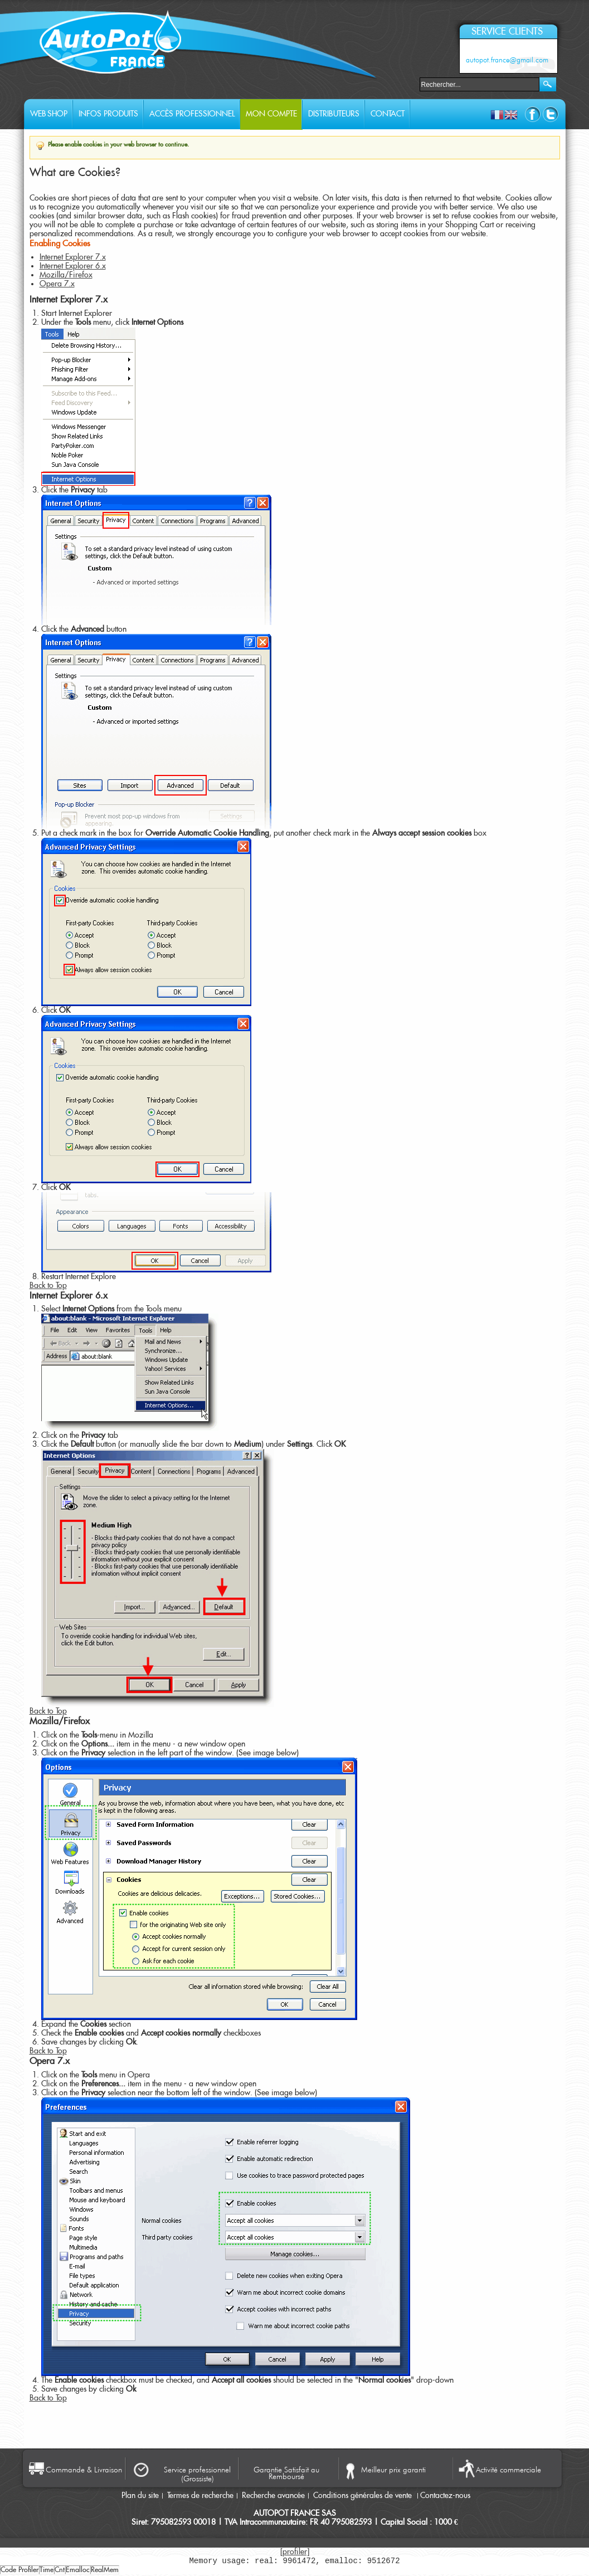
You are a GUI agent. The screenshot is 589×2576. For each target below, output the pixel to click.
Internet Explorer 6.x (73, 266)
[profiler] (294, 2552)
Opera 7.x (57, 284)
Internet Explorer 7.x (73, 257)
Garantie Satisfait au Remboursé (286, 2472)
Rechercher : (413, 83)
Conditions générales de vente (363, 2495)
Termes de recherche (200, 2495)
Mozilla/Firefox (66, 275)
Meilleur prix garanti (393, 2469)
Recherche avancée (273, 2495)
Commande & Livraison (84, 2469)
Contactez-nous (445, 2495)
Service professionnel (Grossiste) (197, 2474)
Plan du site (140, 2495)
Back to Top (48, 1285)
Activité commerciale (508, 2469)
